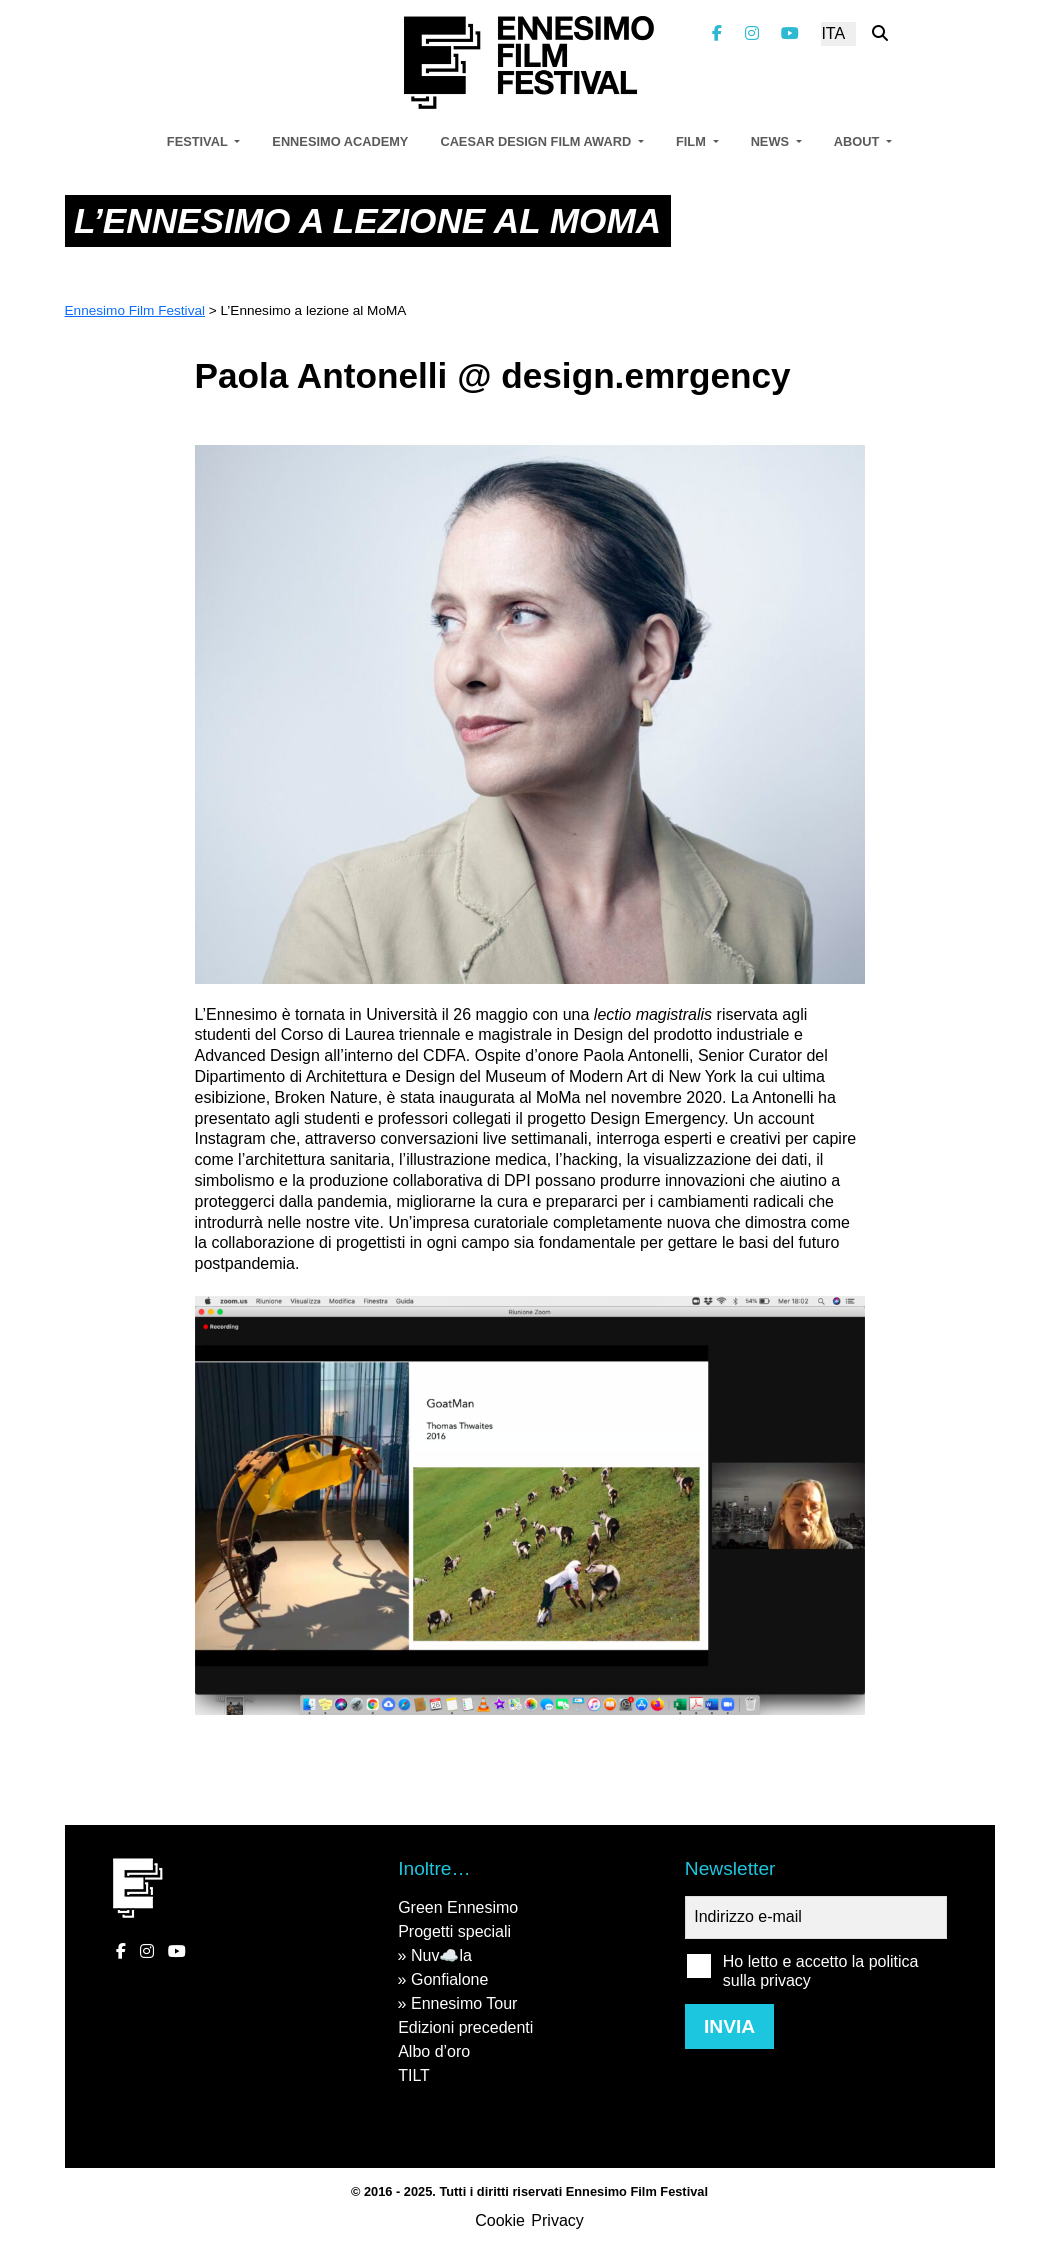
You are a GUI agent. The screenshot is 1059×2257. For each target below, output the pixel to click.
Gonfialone (449, 1979)
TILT (414, 2075)
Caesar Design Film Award (537, 141)
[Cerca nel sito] (880, 33)
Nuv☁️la (441, 1955)
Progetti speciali (454, 1931)
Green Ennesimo (458, 1907)
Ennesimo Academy (340, 141)
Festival (199, 141)
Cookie (500, 2220)
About (858, 141)
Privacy (557, 2220)
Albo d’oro (434, 2051)
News (772, 141)
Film (692, 141)
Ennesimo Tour (464, 2003)
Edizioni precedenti (465, 2027)
